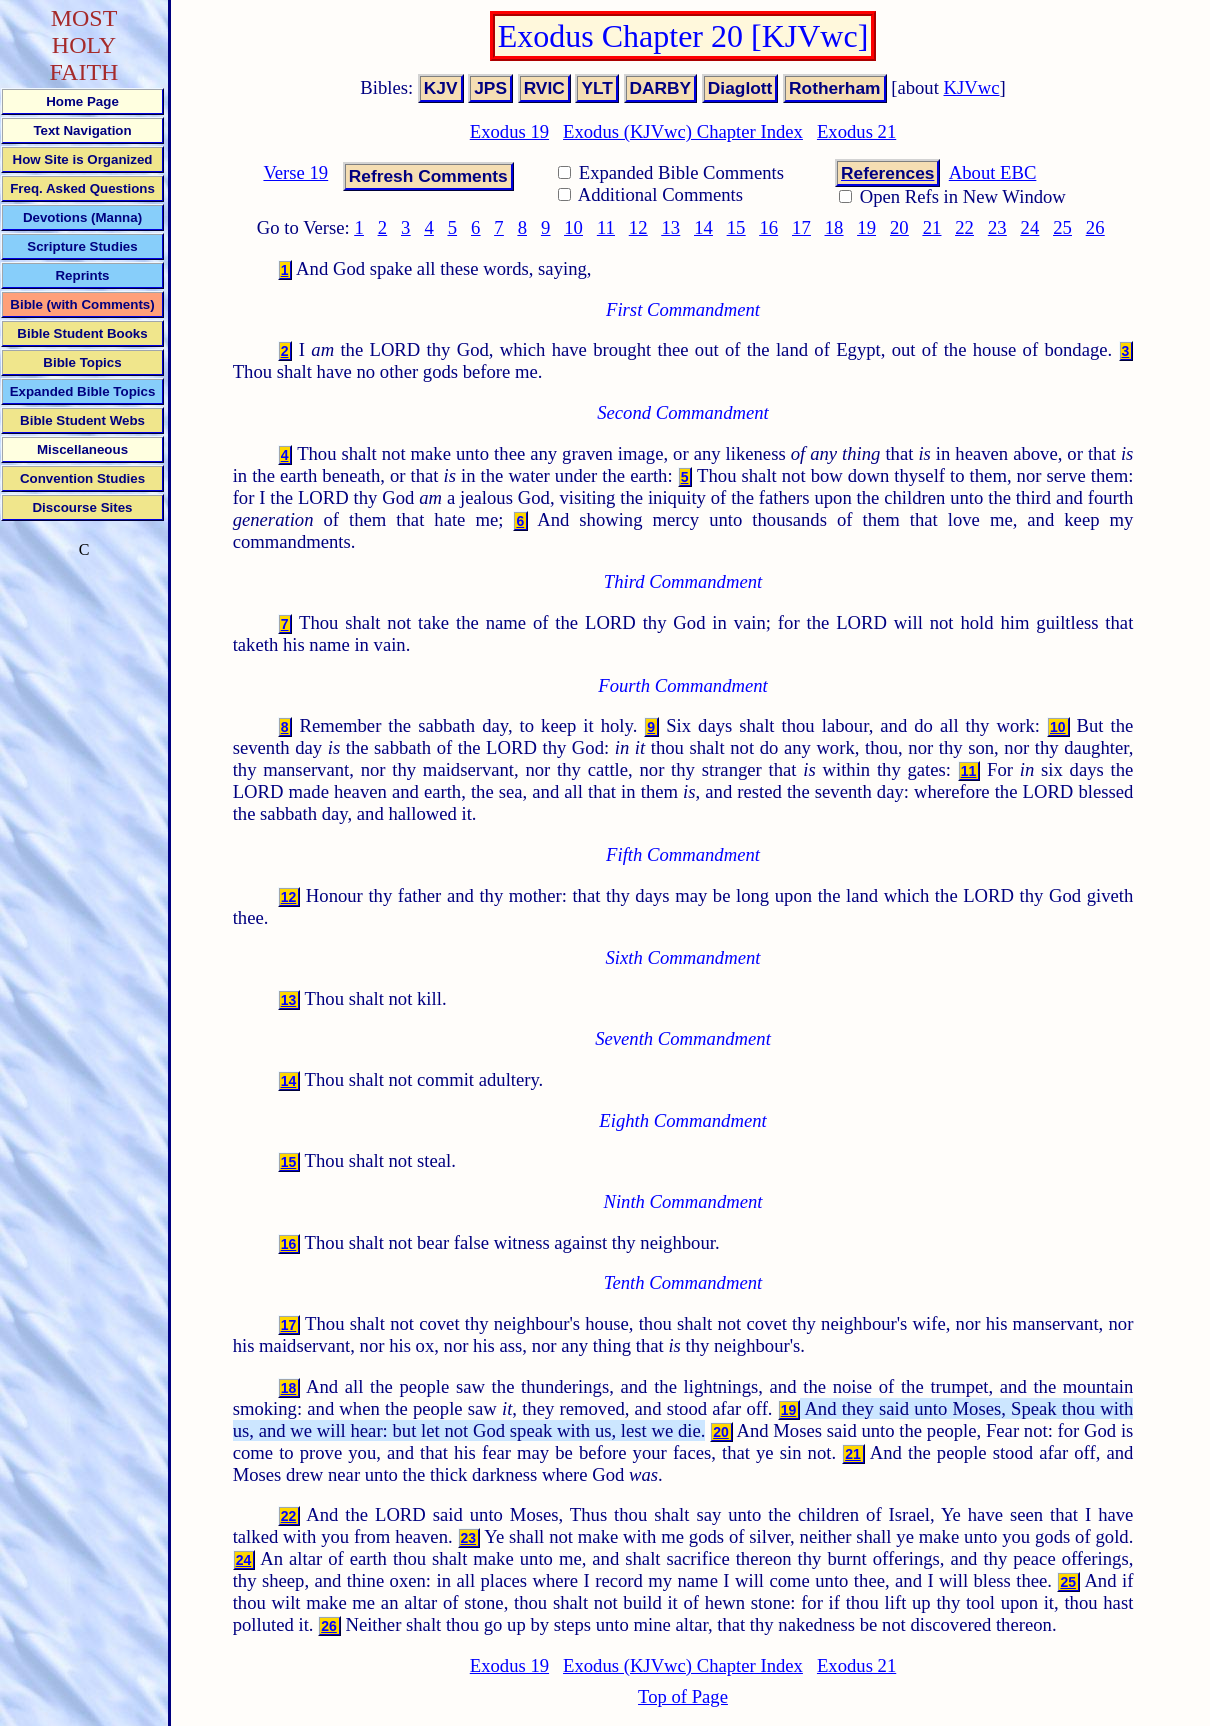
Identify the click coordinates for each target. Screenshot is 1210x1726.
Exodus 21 (856, 131)
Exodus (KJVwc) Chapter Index (683, 131)
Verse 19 (295, 172)
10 (573, 227)
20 (899, 227)
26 (1095, 227)
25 (1062, 227)
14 (703, 227)
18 (834, 227)
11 (606, 227)
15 (736, 227)
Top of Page (683, 1696)
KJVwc (972, 87)
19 (866, 227)
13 (671, 227)
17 (801, 227)
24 (1030, 227)
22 (964, 227)
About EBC (993, 172)
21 (932, 227)
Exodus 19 (509, 131)
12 (638, 227)
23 (997, 227)
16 (768, 227)
